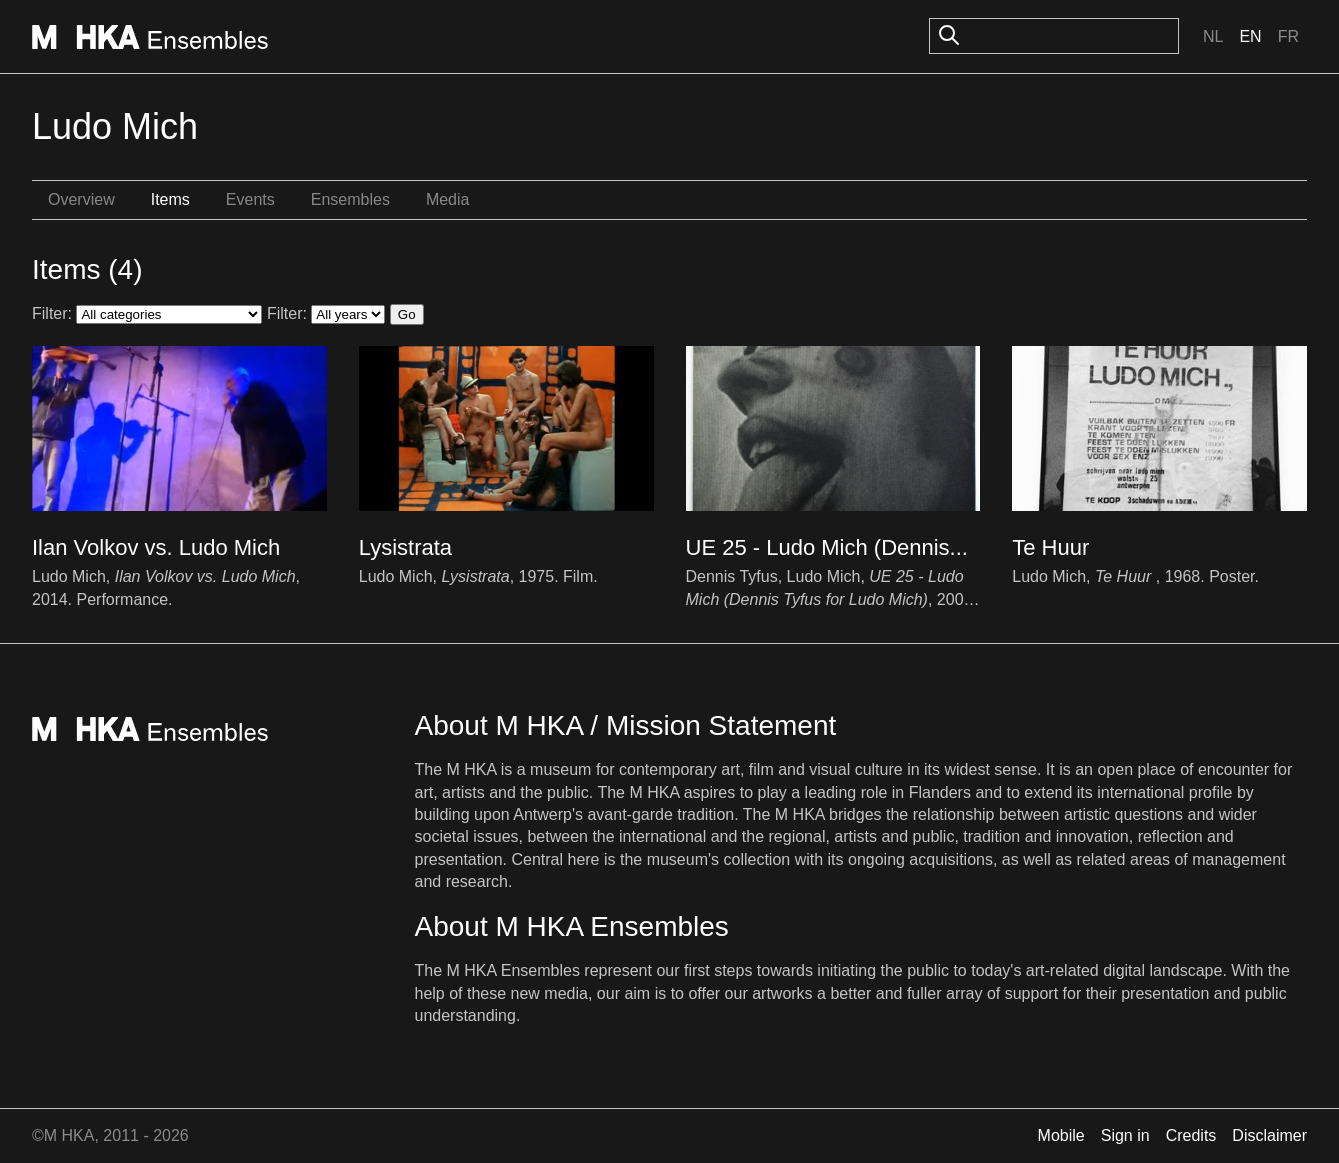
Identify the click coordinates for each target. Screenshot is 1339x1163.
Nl (1213, 36)
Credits (1191, 1135)
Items (170, 199)
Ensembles (350, 199)
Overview (81, 199)
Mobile (1061, 1135)
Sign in (1125, 1135)
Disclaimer (1269, 1135)
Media (448, 199)
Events (250, 199)
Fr (1288, 36)
